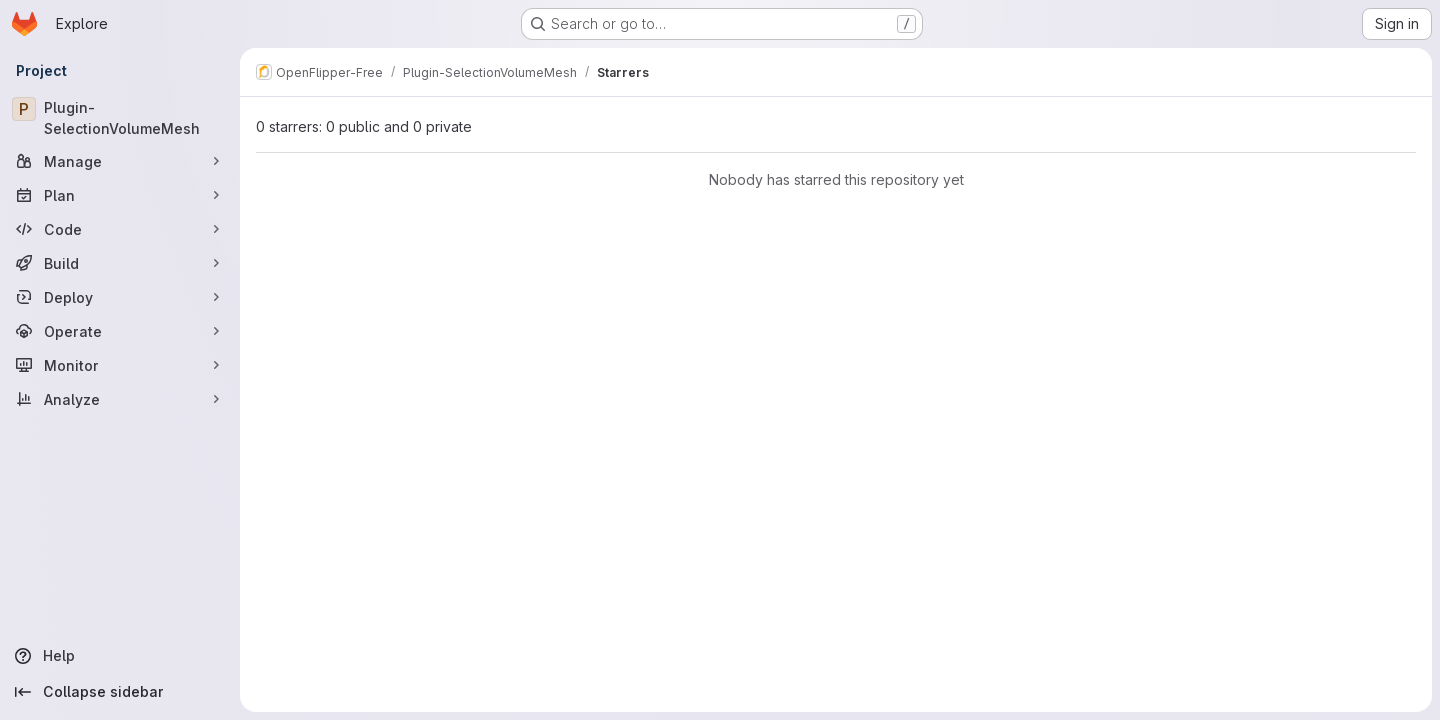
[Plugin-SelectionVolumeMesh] (120, 118)
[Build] (120, 263)
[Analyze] (120, 399)
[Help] (120, 656)
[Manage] (120, 161)
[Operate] (120, 331)
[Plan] (120, 195)
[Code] (120, 229)
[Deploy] (120, 297)
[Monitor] (120, 365)
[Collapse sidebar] (120, 692)
